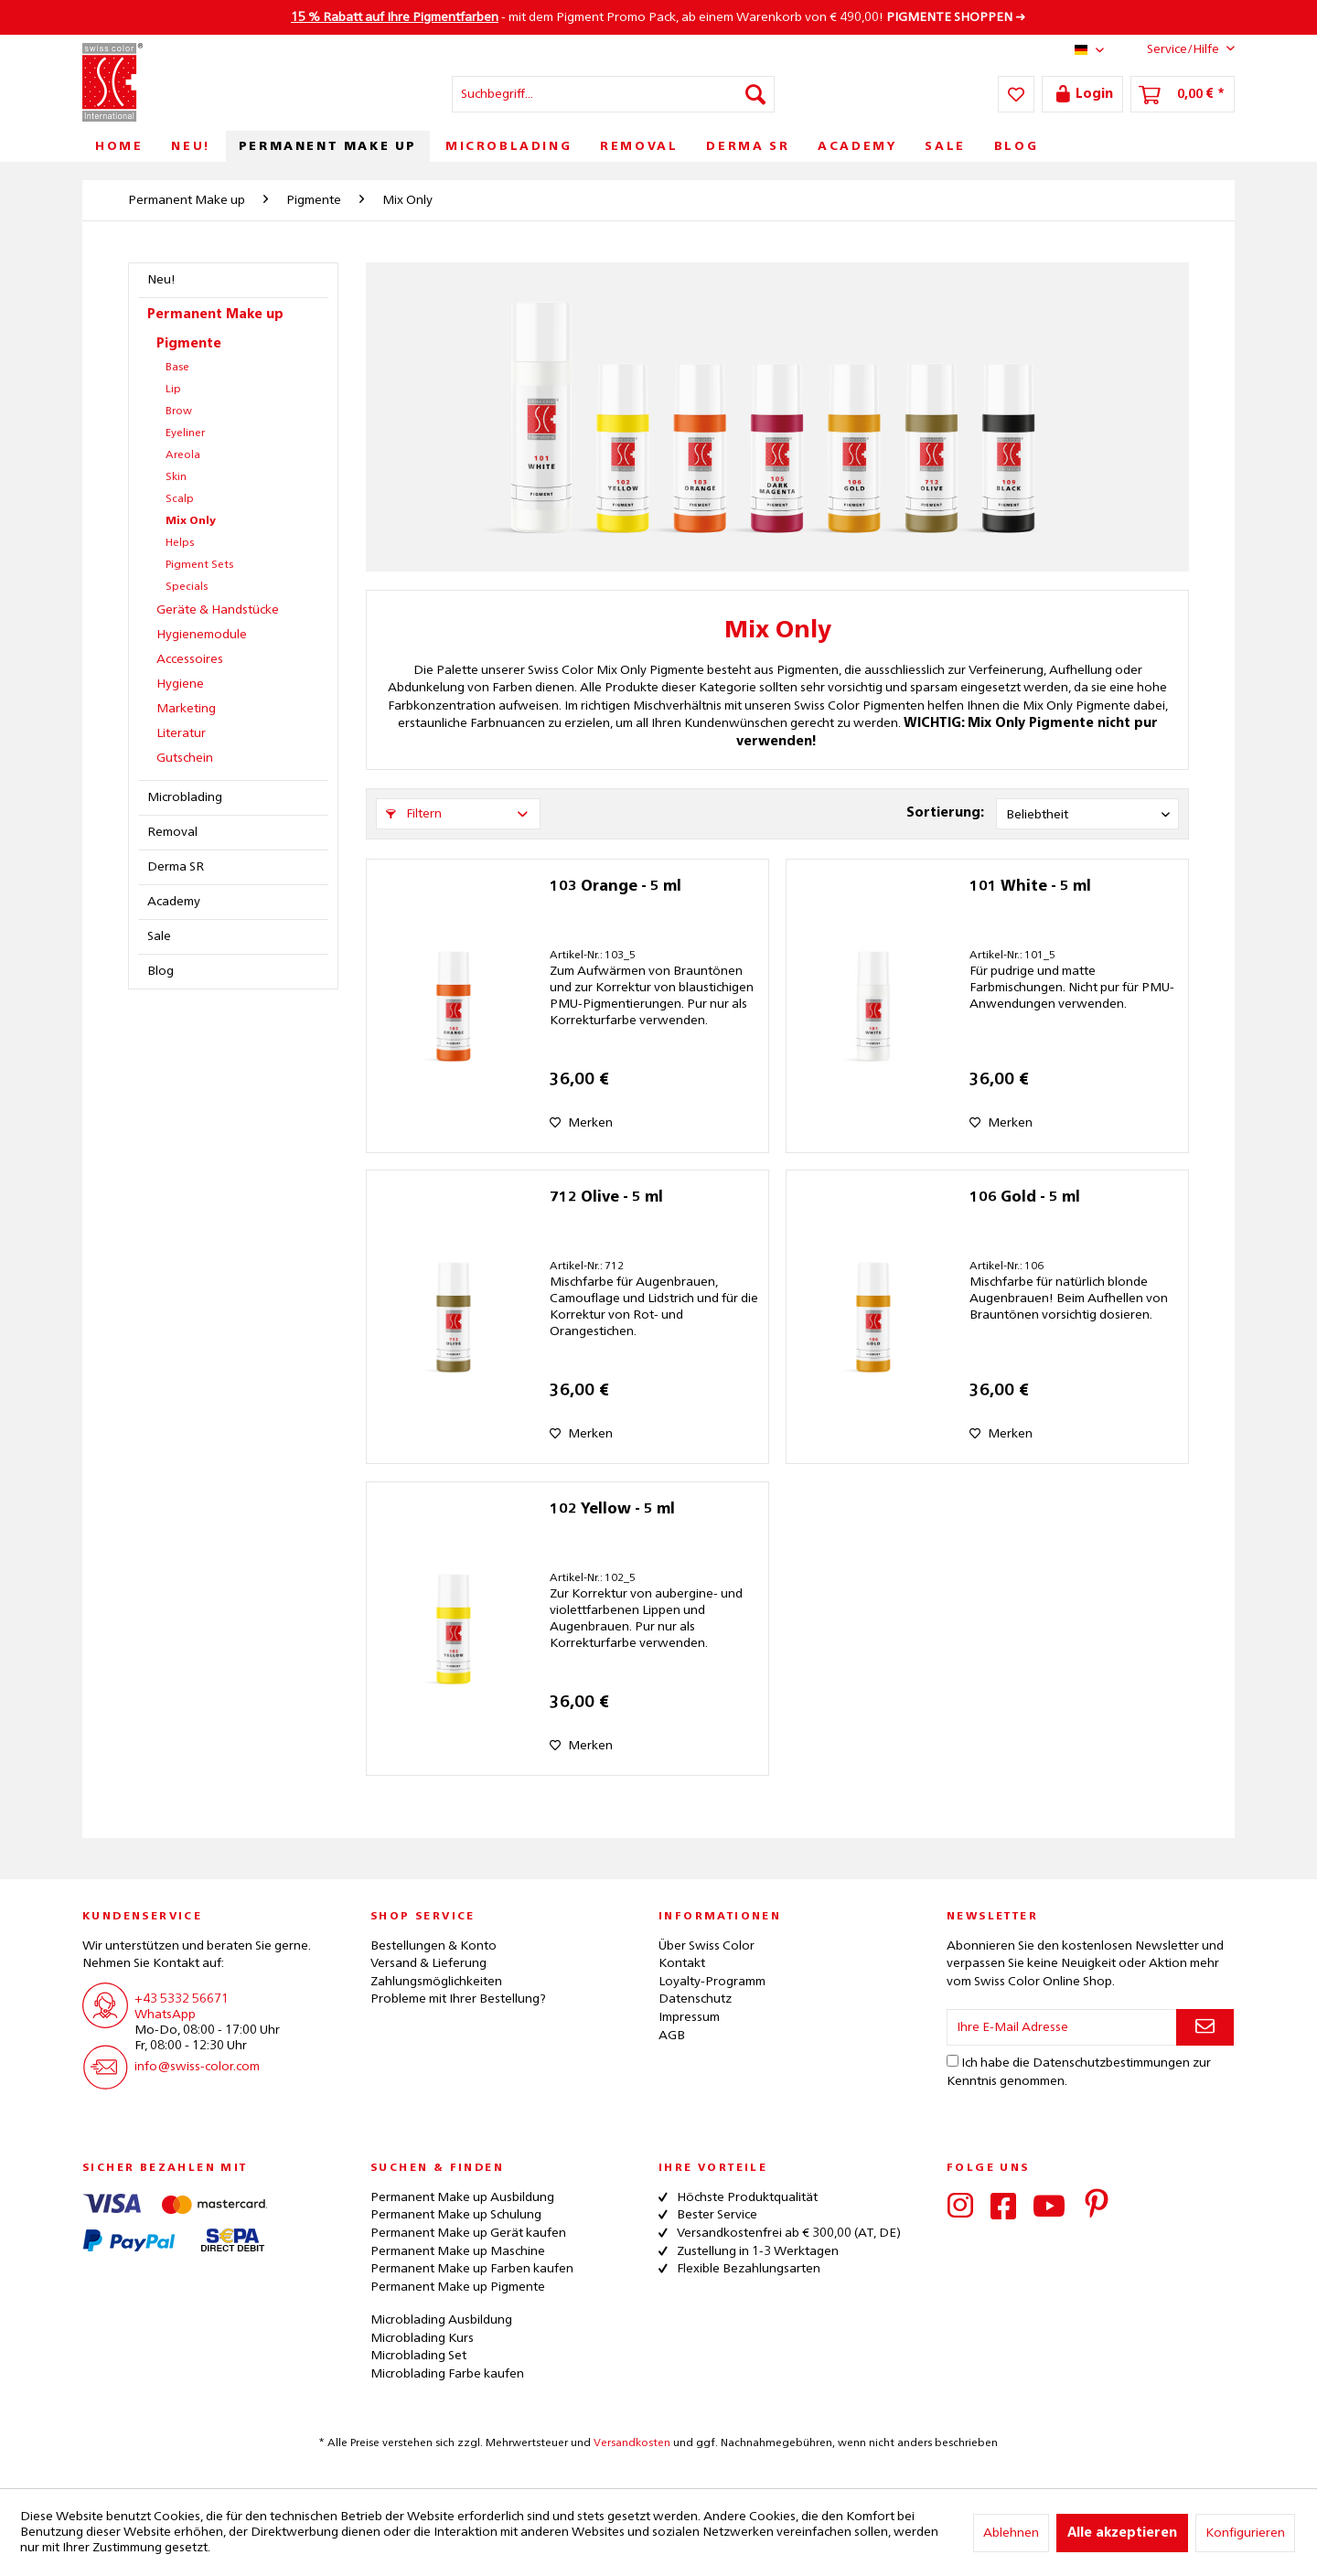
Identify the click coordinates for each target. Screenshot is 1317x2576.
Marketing (186, 708)
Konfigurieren (1245, 2533)
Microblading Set (418, 2355)
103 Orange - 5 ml (615, 887)
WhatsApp (165, 2014)
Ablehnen (1011, 2533)
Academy (173, 901)
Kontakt (681, 1963)
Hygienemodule (201, 634)
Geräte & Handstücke (217, 610)
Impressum (689, 2017)
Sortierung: (945, 813)
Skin (176, 477)
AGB (671, 2035)
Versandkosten (632, 2443)
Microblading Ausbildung (441, 2320)
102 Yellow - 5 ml (612, 1509)
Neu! (161, 279)
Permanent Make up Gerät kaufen (468, 2233)
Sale (159, 936)
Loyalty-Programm (712, 1981)
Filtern (414, 813)
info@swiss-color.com (197, 2066)
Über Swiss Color (706, 1946)
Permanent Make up (215, 314)
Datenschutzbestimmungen (1111, 2063)
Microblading (184, 797)
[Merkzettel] (1016, 94)
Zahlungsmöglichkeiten (436, 1981)
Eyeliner (185, 433)
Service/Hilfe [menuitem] (1176, 48)
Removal (172, 832)
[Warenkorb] (1182, 94)
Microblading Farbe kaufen (447, 2374)
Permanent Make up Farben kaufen (471, 2268)
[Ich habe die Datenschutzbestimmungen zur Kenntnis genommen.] (952, 2061)
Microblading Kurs (422, 2338)
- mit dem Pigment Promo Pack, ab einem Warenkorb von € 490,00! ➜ (658, 17)
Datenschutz (695, 1999)
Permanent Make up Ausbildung (462, 2197)
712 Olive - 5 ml (606, 1198)
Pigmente (188, 343)
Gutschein (184, 758)
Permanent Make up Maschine (457, 2251)
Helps (180, 543)
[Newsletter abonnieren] (1205, 2027)
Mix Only (191, 521)
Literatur (181, 733)
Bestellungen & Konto (433, 1946)
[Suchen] (755, 94)
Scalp (180, 499)
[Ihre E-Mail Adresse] (1062, 2027)
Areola (183, 455)
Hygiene (180, 684)
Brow (179, 411)
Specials (187, 587)
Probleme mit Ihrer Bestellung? (458, 1999)
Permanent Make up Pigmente (457, 2287)
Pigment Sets (199, 565)
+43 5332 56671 (181, 1999)
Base (177, 367)
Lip (173, 389)
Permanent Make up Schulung (455, 2214)
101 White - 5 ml (1030, 887)
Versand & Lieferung (428, 1963)
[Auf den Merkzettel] (581, 1123)
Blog (160, 971)
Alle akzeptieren (1122, 2533)
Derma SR (175, 866)
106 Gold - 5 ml (1024, 1198)
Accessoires (189, 659)
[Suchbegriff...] (613, 94)
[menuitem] (613, 94)
